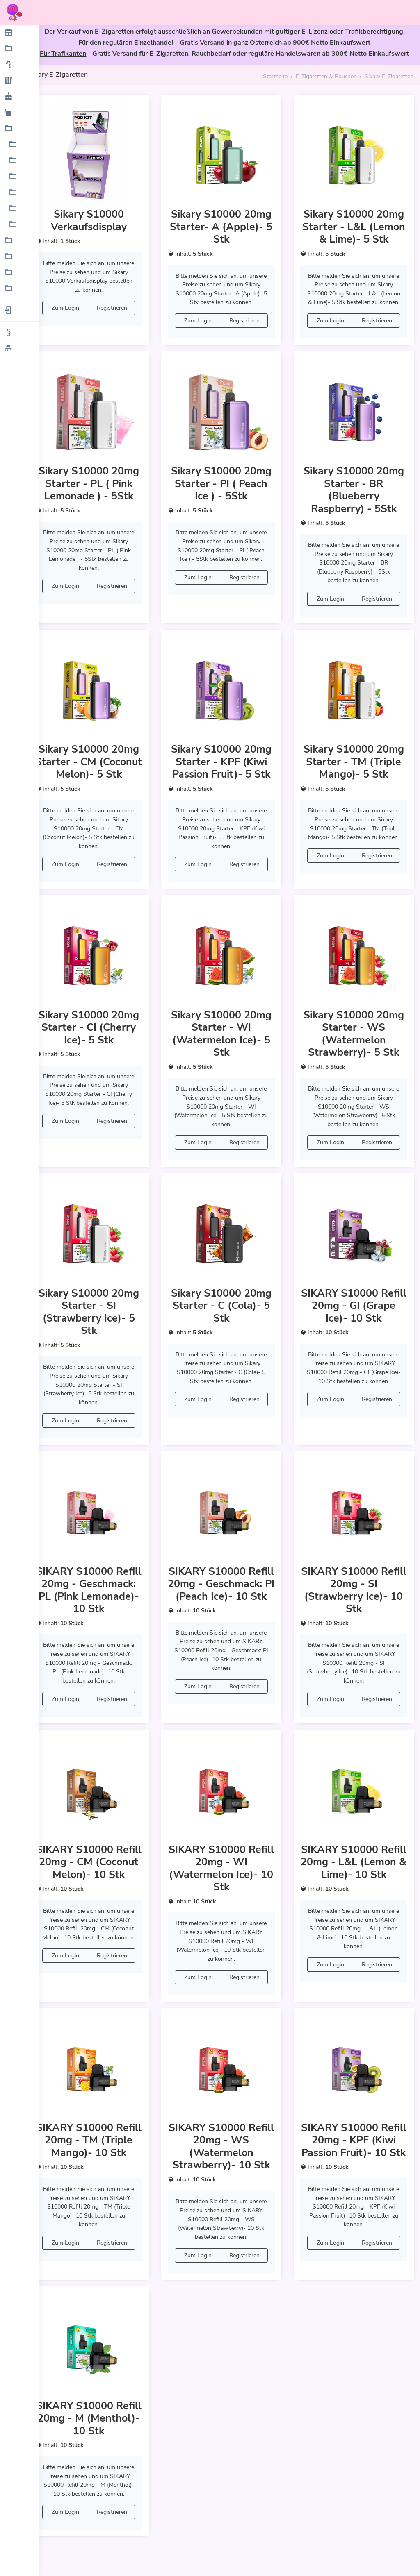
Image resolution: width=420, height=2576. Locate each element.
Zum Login (69, 307)
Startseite (275, 76)
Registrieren (115, 307)
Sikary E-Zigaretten (389, 76)
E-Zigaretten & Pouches (326, 76)
